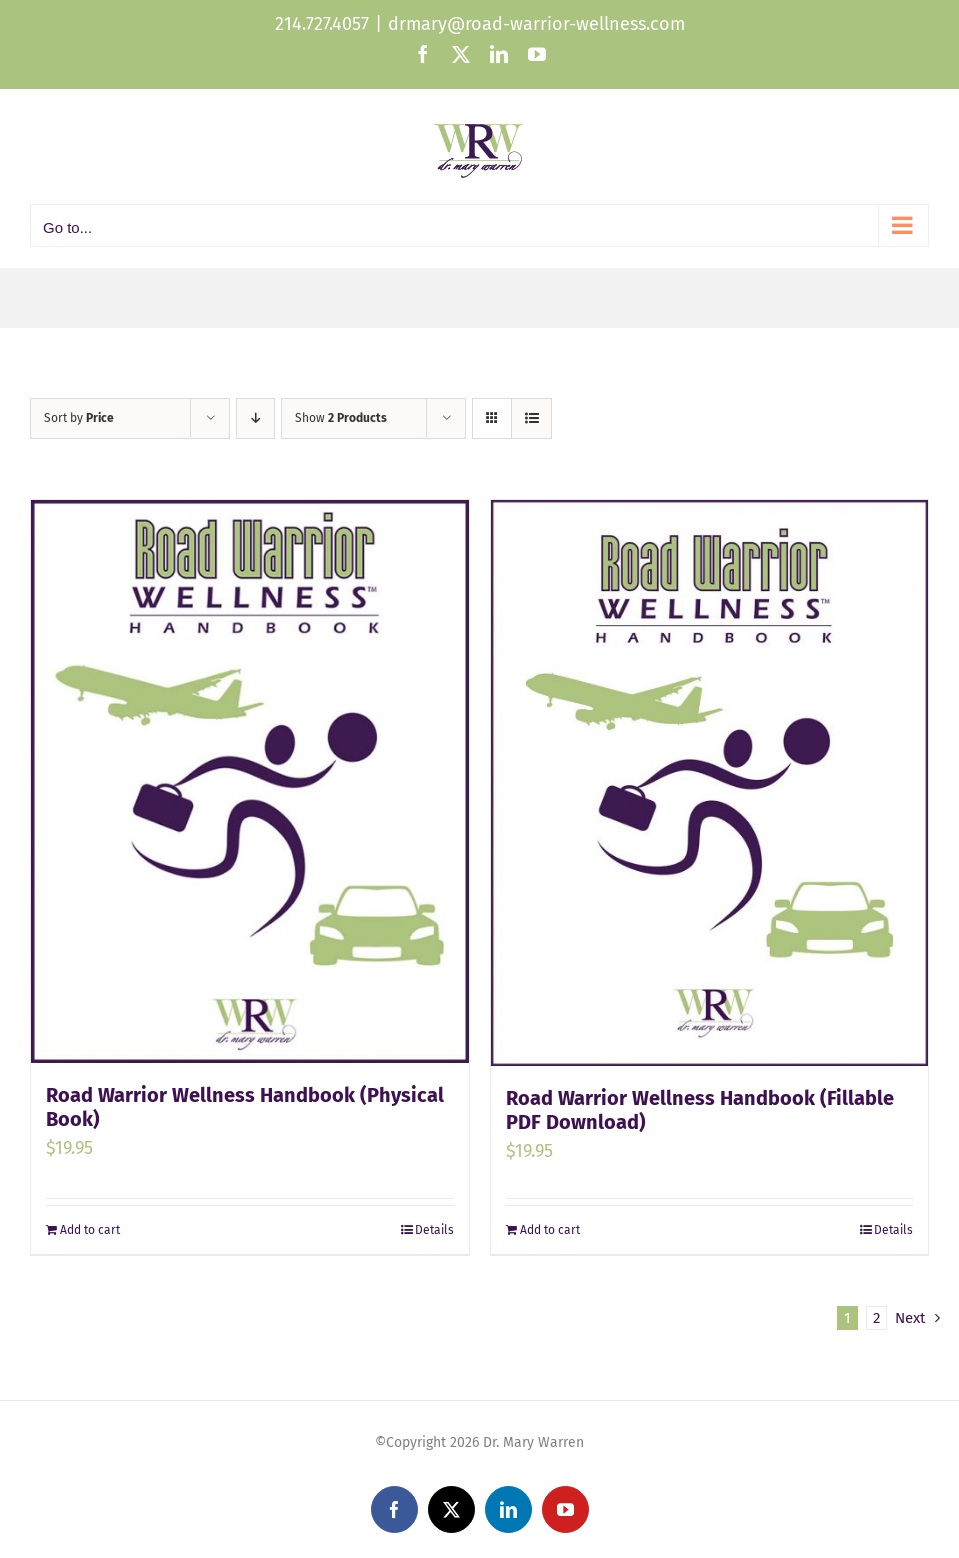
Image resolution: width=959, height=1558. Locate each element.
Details (434, 1230)
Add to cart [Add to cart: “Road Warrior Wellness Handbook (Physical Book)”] (90, 1230)
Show (341, 418)
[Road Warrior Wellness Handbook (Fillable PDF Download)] (710, 783)
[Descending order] (255, 418)
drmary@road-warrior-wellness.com (536, 24)
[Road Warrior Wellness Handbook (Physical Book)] (250, 781)
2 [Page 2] (876, 1318)
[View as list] (531, 418)
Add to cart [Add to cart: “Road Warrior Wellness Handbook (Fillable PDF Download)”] (550, 1230)
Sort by (79, 418)
